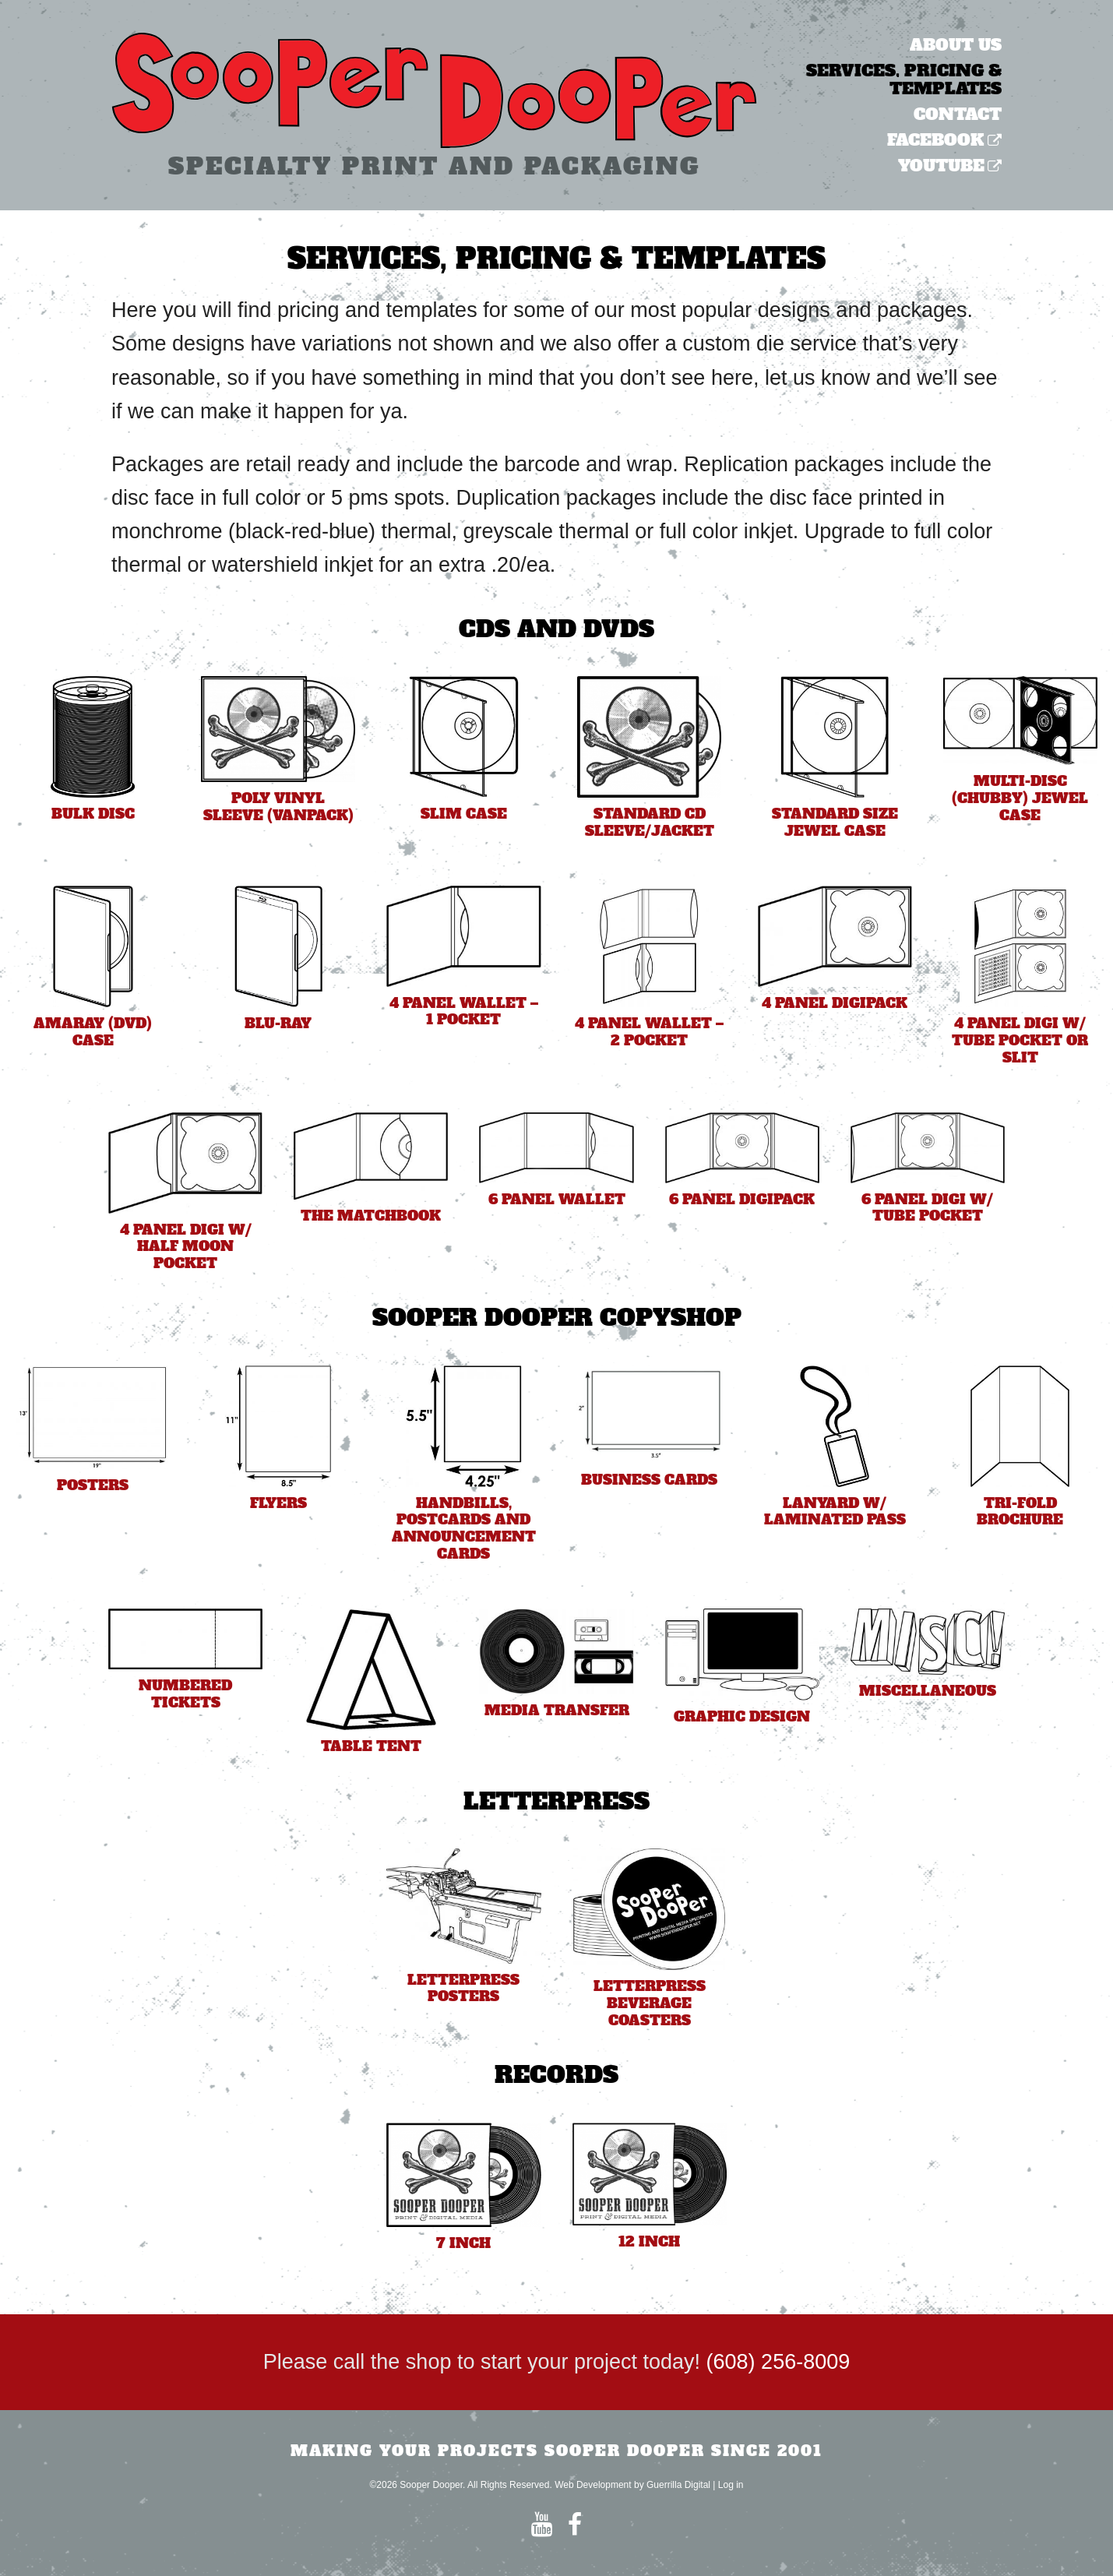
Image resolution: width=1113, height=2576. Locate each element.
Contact (958, 114)
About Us (956, 44)
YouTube (941, 165)
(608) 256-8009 (778, 2361)
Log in (731, 2484)
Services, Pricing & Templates (904, 79)
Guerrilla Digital (678, 2484)
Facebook (935, 140)
